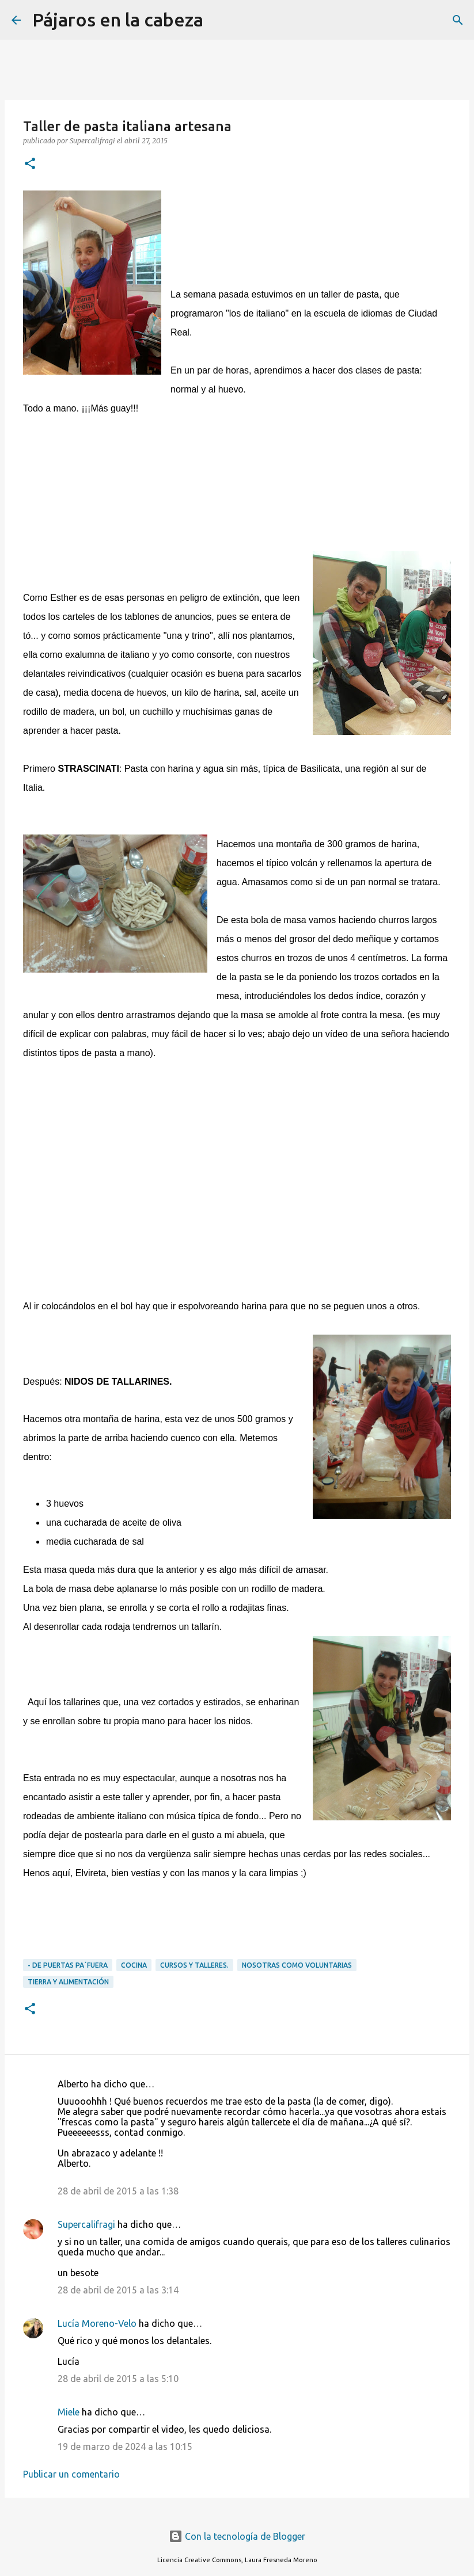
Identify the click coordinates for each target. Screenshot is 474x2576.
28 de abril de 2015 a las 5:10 (118, 2378)
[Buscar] (219, 20)
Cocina (134, 1965)
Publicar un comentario (71, 2474)
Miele (68, 2412)
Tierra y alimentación (68, 1982)
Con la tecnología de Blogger (237, 2536)
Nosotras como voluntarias (297, 1965)
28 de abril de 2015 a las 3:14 (118, 2290)
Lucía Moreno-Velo (97, 2323)
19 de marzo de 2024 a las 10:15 (125, 2446)
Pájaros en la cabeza (117, 19)
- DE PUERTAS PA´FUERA (68, 1965)
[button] (30, 164)
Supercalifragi (86, 2224)
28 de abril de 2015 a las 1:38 (118, 2191)
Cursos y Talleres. (194, 1965)
